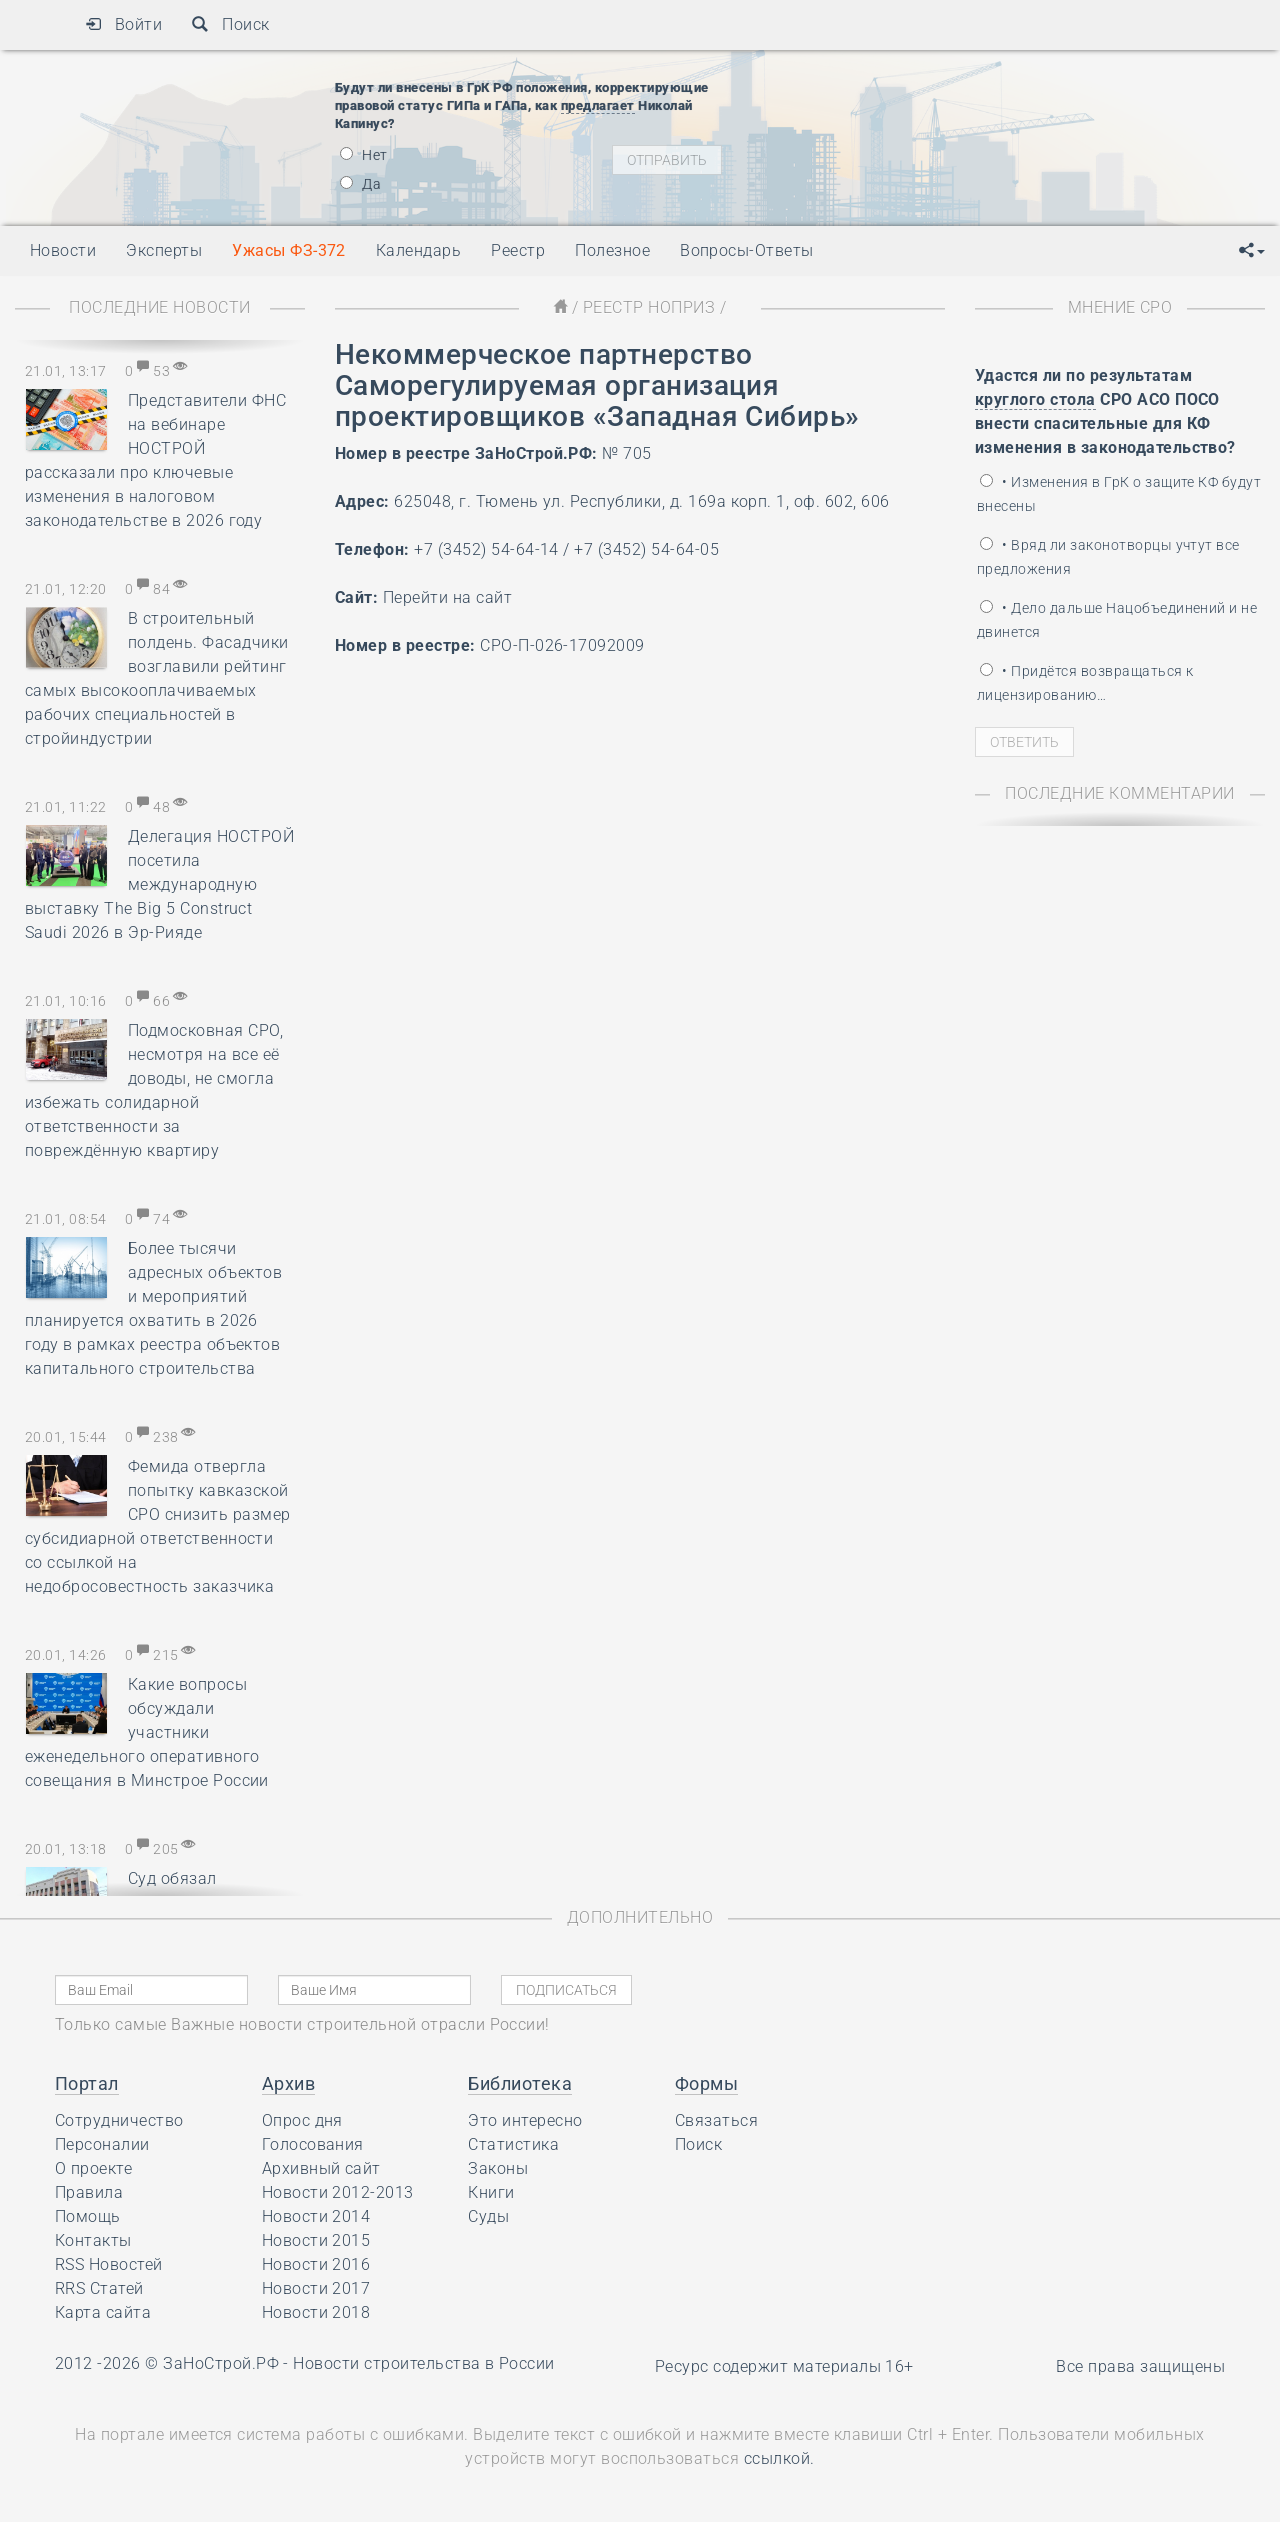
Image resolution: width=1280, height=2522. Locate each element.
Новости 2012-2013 (338, 2192)
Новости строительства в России (423, 2363)
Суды (488, 2216)
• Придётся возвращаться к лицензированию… (1085, 683)
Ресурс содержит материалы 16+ (784, 2366)
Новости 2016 (316, 2264)
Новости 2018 (316, 2312)
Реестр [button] (518, 250)
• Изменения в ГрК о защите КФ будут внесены (1119, 494)
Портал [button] (87, 2083)
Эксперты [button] (164, 250)
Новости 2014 (316, 2216)
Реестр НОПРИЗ (649, 307)
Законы (498, 2168)
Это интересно (525, 2120)
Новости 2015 (316, 2240)
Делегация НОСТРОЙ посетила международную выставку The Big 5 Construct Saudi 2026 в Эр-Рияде (159, 884)
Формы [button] (706, 2083)
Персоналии (102, 2144)
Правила (89, 2192)
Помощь (88, 2216)
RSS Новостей (109, 2264)
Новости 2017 (316, 2288)
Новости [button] (63, 250)
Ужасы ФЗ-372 (289, 250)
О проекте (93, 2168)
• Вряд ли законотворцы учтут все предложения (1108, 557)
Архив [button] (288, 2083)
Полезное (612, 250)
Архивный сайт (321, 2168)
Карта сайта (103, 2312)
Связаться (716, 2120)
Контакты (93, 2240)
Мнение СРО (1120, 307)
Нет (364, 155)
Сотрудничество (119, 2120)
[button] (1252, 251)
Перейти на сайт (447, 597)
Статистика (513, 2144)
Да (360, 184)
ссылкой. (779, 2458)
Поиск (230, 24)
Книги (491, 2192)
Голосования (313, 2144)
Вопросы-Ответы (747, 250)
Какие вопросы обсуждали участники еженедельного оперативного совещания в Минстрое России (147, 1732)
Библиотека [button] (520, 2083)
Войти (123, 24)
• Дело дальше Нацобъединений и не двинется (1117, 620)
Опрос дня (302, 2120)
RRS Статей (99, 2288)
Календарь (418, 250)
